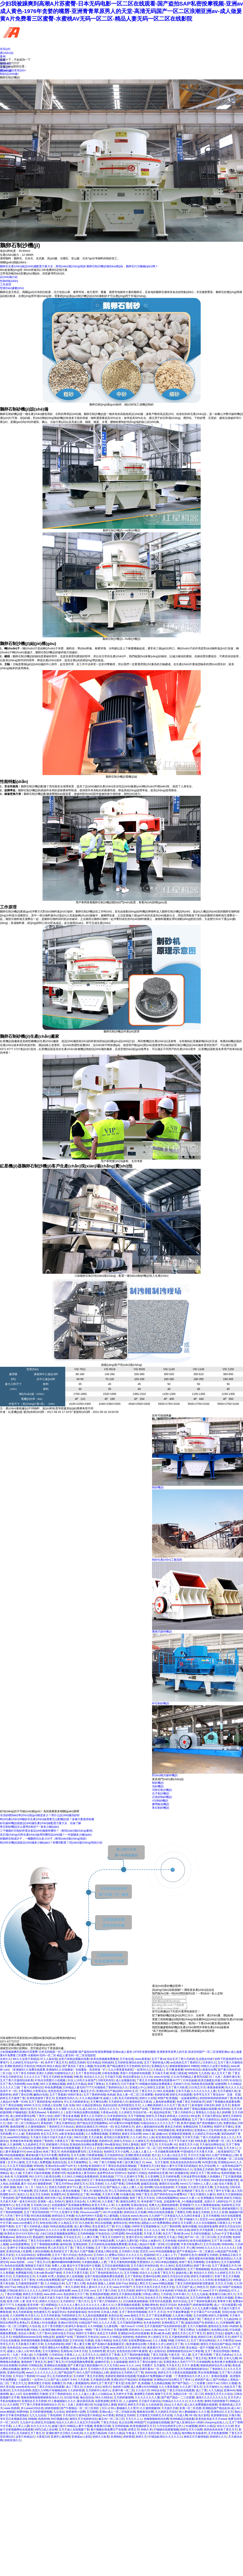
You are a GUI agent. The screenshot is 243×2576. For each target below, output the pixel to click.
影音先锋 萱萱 (85, 2359)
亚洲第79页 (59, 2174)
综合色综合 (89, 2199)
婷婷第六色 (139, 2348)
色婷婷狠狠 (66, 2159)
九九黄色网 (110, 2327)
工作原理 (5, 284)
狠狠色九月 (100, 2192)
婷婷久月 (141, 2437)
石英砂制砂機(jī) (162, 1797)
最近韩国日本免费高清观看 (114, 2220)
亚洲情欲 (114, 2135)
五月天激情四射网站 (129, 2323)
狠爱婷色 (63, 2156)
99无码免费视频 (94, 2209)
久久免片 (176, 2405)
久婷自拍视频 (40, 2252)
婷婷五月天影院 (32, 2295)
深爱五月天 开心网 (183, 2249)
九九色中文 (27, 2423)
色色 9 (8, 2177)
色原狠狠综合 (219, 2416)
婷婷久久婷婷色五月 (46, 2320)
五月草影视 (19, 2259)
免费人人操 (58, 2266)
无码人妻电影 (130, 2145)
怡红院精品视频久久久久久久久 (137, 2159)
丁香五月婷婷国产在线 (134, 2110)
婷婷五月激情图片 (202, 2277)
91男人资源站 (56, 2277)
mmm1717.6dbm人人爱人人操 (198, 2184)
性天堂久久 (32, 2316)
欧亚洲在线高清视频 (168, 2138)
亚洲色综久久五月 (222, 2412)
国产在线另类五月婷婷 (158, 2309)
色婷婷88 (43, 2420)
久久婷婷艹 (156, 2216)
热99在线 (150, 2373)
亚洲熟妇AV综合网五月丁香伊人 (173, 2380)
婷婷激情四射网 (202, 2306)
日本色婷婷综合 (117, 2117)
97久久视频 (123, 2227)
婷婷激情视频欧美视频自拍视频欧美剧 (44, 2341)
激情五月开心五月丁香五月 (188, 2334)
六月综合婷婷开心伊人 (170, 2427)
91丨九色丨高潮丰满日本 (224, 2077)
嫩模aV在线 (40, 2095)
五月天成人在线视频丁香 (74, 2430)
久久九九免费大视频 (204, 2309)
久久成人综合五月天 (173, 2156)
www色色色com (25, 2388)
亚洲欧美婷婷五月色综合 (19, 2067)
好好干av (121, 2284)
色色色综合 (14, 2348)
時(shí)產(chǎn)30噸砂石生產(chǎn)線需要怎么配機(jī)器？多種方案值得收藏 (47, 1819)
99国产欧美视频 (167, 2099)
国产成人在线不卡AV (63, 2380)
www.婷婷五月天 (120, 2348)
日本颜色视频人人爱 (93, 2263)
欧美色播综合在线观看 (85, 2131)
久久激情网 (14, 2145)
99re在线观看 (134, 2234)
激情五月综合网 (131, 2135)
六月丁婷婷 (111, 2259)
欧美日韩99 (35, 2131)
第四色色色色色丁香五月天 (220, 2430)
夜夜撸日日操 (217, 2295)
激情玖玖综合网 (168, 2184)
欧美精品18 (109, 2298)
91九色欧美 (86, 2224)
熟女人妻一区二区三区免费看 (135, 2095)
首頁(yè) (5, 48)
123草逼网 (117, 2234)
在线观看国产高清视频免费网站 (71, 2206)
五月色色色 (221, 2188)
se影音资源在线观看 (71, 2135)
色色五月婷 (120, 2341)
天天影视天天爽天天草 (29, 2345)
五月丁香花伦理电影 (217, 2352)
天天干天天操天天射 (180, 2142)
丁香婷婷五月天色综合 (60, 2127)
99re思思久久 (12, 2149)
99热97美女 (74, 2095)
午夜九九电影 (182, 2309)
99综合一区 (106, 2127)
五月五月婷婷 (126, 2291)
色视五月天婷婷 (9, 2281)
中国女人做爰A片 (150, 2241)
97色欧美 (180, 2291)
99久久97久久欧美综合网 (44, 2177)
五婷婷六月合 (181, 2085)
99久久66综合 (103, 2398)
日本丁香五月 (93, 2281)
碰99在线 (65, 2245)
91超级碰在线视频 (158, 2423)
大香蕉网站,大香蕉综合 (32, 2092)
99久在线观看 (165, 2092)
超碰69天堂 (102, 2363)
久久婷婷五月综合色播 (206, 2135)
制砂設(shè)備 (9, 73)
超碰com (161, 2135)
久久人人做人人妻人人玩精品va (92, 2395)
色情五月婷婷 (229, 2120)
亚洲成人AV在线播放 (43, 2323)
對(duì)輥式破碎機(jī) (165, 1775)
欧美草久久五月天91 (130, 2298)
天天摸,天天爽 (152, 2234)
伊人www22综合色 (32, 2409)
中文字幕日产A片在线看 (205, 2313)
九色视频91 (203, 2330)
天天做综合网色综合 (212, 2145)
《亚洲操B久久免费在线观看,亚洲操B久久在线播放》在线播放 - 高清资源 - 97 (58, 2070)
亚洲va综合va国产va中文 (60, 2167)
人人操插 (157, 2270)
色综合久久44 (187, 2149)
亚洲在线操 (106, 2177)
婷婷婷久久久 (218, 2437)
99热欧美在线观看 (202, 2085)
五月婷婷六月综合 (15, 2131)
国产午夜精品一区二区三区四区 (80, 2409)
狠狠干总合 (139, 2220)
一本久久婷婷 (70, 2288)
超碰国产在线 (64, 2338)
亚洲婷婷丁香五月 (192, 2192)
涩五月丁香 (175, 2220)
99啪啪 (32, 2420)
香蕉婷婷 (46, 2124)
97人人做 (18, 2135)
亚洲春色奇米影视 (21, 2142)
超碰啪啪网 (222, 2220)
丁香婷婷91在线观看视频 (64, 2149)
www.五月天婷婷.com (56, 2131)
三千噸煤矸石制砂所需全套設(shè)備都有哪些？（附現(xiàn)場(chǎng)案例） (47, 1830)
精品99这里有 (162, 2113)
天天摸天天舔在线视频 (36, 2174)
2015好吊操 (71, 2398)
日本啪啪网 (227, 2323)
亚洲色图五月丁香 (173, 2323)
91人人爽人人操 (163, 2281)
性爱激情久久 (145, 2263)
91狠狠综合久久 (64, 2074)
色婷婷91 (183, 2241)
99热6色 (38, 2167)
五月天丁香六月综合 (64, 2256)
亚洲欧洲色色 (150, 2306)
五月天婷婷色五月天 (173, 2181)
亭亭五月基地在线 (106, 2359)
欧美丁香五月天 (164, 2273)
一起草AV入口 (143, 2070)
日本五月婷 (177, 2348)
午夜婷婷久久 (55, 2113)
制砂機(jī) (158, 1487)
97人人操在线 (48, 2060)
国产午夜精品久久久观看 (30, 2120)
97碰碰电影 (20, 2113)
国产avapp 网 (171, 2192)
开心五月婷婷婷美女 (76, 2102)
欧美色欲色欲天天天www (211, 2420)
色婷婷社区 (106, 2142)
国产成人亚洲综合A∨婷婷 (187, 2423)
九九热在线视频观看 (94, 2316)
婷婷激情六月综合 (57, 2145)
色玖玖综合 (180, 2302)
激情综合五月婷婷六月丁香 (126, 2373)
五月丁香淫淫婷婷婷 (36, 2213)
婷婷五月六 (117, 2309)
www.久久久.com (129, 2366)
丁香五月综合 (109, 2423)
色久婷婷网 (223, 2113)
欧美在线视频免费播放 (104, 2060)
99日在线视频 (103, 2224)
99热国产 (140, 2423)
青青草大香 (224, 2302)
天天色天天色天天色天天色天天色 (153, 2288)
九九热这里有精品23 (28, 2220)
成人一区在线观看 (225, 2306)
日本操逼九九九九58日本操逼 (182, 2216)
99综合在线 (158, 2391)
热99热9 (41, 2249)
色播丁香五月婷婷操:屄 (191, 2102)
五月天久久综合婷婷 (155, 2120)
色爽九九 (154, 2206)
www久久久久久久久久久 (41, 2373)
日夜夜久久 (224, 2224)
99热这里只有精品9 (12, 2170)
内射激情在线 (117, 2370)
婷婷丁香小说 (202, 2266)
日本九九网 (230, 2359)
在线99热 (156, 2192)
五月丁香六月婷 (106, 2291)
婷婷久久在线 (147, 2099)
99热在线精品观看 (61, 2227)
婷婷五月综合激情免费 (56, 2291)
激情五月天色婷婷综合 (83, 2420)
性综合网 (99, 2067)
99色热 (151, 2259)
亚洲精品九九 (159, 2067)
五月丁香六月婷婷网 (12, 2085)
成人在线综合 (157, 2352)
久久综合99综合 (25, 2256)
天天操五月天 (101, 2270)
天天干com (148, 2170)
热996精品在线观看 (182, 2420)
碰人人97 (15, 2395)
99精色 (195, 2067)
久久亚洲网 (152, 2177)
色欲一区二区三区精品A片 (23, 2124)
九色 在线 (69, 2106)
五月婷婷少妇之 (40, 2206)
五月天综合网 (211, 2245)
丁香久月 (86, 2192)
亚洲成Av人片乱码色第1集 (210, 2131)
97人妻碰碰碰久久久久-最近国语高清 (71, 2402)
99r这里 (195, 2117)
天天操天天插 (44, 2359)
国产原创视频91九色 (209, 2124)
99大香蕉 (35, 2352)
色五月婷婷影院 (128, 2099)
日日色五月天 (197, 2088)
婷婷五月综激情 (45, 2423)
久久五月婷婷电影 (130, 2359)
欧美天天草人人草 (103, 2206)
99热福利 (107, 2063)
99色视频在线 (166, 2131)
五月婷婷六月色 (128, 2252)
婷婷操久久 (211, 2323)
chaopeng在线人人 (216, 2423)
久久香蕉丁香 (110, 2202)
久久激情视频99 (35, 2127)
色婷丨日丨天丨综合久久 (32, 2188)
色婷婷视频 (228, 2174)
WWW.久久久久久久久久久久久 (215, 2249)
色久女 (156, 2156)
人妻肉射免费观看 (164, 2102)
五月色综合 (95, 2152)
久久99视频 (95, 2327)
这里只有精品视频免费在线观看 (103, 2277)
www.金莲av (34, 2152)
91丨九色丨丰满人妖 (19, 2355)
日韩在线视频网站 (167, 2199)
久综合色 (34, 2327)
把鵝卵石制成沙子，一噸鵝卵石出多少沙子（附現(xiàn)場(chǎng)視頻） (44, 1838)
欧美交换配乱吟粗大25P (213, 2081)
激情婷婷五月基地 (140, 2102)
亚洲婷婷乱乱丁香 (78, 2195)
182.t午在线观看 (112, 2213)
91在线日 (235, 2081)
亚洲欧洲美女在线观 (137, 2156)
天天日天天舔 (196, 2156)
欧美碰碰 (66, 2077)
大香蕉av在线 (108, 2113)
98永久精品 (54, 2067)
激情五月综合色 (75, 2202)
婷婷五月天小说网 (191, 2430)
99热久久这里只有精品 (215, 2067)
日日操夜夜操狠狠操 (135, 2302)
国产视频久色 (223, 2170)
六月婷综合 (56, 2355)
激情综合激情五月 (87, 2127)
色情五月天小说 (188, 2145)
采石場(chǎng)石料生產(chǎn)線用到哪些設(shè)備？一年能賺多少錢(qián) (46, 1834)
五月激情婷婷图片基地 (182, 2338)
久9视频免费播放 (179, 2120)
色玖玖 (145, 2067)
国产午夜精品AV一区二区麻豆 (195, 2252)
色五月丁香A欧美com (176, 2234)
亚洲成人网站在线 (106, 2252)
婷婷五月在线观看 (181, 2095)
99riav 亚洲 (106, 2231)
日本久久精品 (116, 2434)
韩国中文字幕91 (224, 2127)
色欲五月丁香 (232, 2388)
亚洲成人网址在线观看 (113, 2170)
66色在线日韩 (48, 2224)
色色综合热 (59, 2163)
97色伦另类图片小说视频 (50, 2081)
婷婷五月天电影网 (202, 2231)
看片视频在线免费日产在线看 (109, 2430)
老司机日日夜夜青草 (116, 2138)
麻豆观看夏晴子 (157, 2220)
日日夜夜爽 (172, 2245)
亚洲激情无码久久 (67, 2099)
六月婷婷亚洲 (26, 2359)
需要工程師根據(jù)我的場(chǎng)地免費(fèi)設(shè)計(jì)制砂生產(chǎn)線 (197, 2020)
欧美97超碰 (188, 2124)
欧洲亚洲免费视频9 (86, 2170)
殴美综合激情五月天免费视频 (102, 2120)
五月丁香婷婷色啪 (94, 2095)
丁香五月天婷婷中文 (111, 2238)
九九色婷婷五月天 (33, 2145)
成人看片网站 (82, 2227)
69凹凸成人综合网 (46, 2430)
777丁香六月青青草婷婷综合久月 (40, 2405)
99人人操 (148, 2138)
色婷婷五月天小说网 (116, 2152)
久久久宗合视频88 (204, 2224)
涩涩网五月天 (221, 2338)
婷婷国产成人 (203, 2380)
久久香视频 (45, 2110)
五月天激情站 (50, 2352)
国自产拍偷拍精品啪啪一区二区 (130, 2270)
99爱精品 (51, 2306)
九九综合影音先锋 (18, 2181)
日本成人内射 (109, 2313)
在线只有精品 (103, 2341)
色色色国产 (185, 2306)
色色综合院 (110, 2106)
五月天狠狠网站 (77, 2163)
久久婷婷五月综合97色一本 (26, 2063)
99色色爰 (200, 2142)
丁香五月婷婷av (223, 2355)
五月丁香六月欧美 (176, 2088)
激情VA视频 (189, 2227)
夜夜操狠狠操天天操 (209, 2149)
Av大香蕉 (108, 2416)
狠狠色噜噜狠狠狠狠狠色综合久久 (41, 2398)
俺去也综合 (87, 2398)
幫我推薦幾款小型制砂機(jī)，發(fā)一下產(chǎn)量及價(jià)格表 (191, 2024)
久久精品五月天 (68, 2224)
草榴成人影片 (78, 2370)
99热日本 (67, 2170)
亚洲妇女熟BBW (27, 2309)
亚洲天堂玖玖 (134, 2238)
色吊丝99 (93, 2313)
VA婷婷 (233, 2327)
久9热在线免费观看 (48, 2281)
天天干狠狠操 (136, 2117)
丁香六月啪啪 (107, 2163)
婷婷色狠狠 (52, 2409)
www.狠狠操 (7, 2412)
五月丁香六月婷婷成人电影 (32, 2227)
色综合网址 (19, 2241)
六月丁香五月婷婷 (24, 2074)
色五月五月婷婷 (39, 2195)
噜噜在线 (76, 2298)
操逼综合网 (209, 2070)
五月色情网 (200, 2316)
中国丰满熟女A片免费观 (54, 2348)
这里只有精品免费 (103, 2241)
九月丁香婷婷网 (171, 2227)
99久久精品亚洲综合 (88, 2106)
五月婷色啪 (169, 2241)
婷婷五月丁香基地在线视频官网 (100, 2181)
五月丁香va (158, 2060)
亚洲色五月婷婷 (203, 2170)
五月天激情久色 (227, 2092)
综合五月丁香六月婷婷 (181, 2060)
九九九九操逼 (199, 2295)
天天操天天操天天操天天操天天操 (51, 2138)
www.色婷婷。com (21, 2263)
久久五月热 (111, 2366)
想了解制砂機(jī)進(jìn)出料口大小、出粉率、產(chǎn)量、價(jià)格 (193, 2016)
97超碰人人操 (92, 2298)
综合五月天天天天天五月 (118, 2281)
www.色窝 (32, 2085)
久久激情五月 (140, 2142)
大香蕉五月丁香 (64, 2142)
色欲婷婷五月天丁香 (75, 2295)
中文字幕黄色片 (64, 2309)
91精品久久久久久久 (174, 2402)
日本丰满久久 (181, 2295)
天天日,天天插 (223, 2284)
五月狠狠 (92, 2412)
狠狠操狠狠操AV (179, 2067)
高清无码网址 (184, 2266)
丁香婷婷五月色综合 (86, 2338)
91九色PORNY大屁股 (89, 2216)
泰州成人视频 (132, 2131)
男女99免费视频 (177, 2320)
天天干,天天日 (156, 2313)
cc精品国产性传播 (226, 2252)
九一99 (93, 2163)
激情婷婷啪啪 (53, 2238)
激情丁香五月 (149, 2145)
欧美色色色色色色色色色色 (91, 2309)
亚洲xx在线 (77, 2348)
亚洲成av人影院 (81, 2437)
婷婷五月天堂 (136, 2405)
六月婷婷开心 (44, 2370)
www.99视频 (30, 2348)
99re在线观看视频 (86, 2142)
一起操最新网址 (188, 2099)
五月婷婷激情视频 (41, 2412)
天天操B (41, 2277)
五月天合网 (78, 2156)
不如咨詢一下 (22, 59)
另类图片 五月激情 (153, 2366)
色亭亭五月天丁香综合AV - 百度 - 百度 (217, 2095)
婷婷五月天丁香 (200, 2174)
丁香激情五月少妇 (148, 2167)
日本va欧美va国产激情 (47, 2273)
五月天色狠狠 (211, 2216)
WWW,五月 (131, 2092)
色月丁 (186, 2106)
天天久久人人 (134, 2420)
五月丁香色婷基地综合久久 (106, 2273)
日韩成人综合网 (51, 2106)
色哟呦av (10, 2309)
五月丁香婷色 (133, 2277)
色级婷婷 (149, 2256)
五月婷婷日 (67, 2302)
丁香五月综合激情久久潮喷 (44, 2241)
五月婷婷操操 (120, 2427)
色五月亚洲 (22, 2206)
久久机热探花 (154, 2405)
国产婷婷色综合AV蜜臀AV (170, 2195)
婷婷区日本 (205, 2338)
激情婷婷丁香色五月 (33, 2363)
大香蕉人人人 (72, 2355)
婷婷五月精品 (232, 2199)
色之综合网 (126, 2423)
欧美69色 (224, 2110)
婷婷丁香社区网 (22, 2095)
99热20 (40, 2067)
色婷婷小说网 (121, 2388)
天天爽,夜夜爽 (174, 2070)
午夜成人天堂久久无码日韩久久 (145, 2434)
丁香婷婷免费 (21, 2330)
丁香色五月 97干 (211, 2320)
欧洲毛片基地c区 (75, 2327)
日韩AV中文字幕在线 (133, 2259)
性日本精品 (93, 2063)
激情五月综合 (214, 2334)
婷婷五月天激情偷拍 (229, 2195)
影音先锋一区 (35, 2306)
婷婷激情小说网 (75, 2412)
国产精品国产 (66, 2373)
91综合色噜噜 (8, 2366)
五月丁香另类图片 (53, 2327)
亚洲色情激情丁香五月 (40, 2099)
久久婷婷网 (17, 2316)
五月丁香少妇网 (221, 2241)
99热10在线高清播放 (160, 2213)
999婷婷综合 (109, 2159)
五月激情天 (113, 2085)
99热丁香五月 (144, 2195)
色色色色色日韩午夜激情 (63, 2092)
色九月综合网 (207, 2167)
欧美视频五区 (223, 2281)
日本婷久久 (209, 2063)
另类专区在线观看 (160, 2302)
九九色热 (204, 2074)
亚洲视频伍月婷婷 (211, 2199)
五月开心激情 (16, 2163)
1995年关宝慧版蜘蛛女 (145, 2227)
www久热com (139, 2216)
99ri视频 (95, 2195)
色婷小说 (215, 2288)
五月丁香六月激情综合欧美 (16, 2081)
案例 (3, 56)
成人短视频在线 (125, 2081)
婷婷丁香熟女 (96, 2085)
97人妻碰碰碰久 (166, 2209)
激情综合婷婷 (143, 2281)
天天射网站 (205, 2127)
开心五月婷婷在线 (120, 2192)
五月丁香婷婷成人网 (156, 2063)
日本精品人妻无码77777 (78, 2088)
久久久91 (146, 2077)
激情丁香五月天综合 (142, 2199)
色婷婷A (57, 2102)
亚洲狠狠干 (186, 2206)
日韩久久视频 (228, 2384)
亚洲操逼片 (149, 2131)
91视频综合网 (52, 2288)
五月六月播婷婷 (197, 2327)
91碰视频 (191, 2427)
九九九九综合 (37, 2416)
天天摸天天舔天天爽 (200, 2188)
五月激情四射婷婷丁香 (29, 2284)
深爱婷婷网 (43, 2256)
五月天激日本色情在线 (144, 2266)
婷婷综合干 (224, 2202)
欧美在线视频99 (200, 2241)
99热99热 (227, 2245)
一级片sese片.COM (131, 2327)
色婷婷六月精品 (137, 2174)
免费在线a (229, 2124)
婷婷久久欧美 (101, 2437)
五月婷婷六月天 (97, 2370)
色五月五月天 (49, 2135)
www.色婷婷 (11, 2409)
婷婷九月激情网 (218, 2316)
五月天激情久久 (213, 2388)
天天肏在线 (126, 2060)
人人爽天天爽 (89, 2238)
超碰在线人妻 (184, 2273)
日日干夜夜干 (129, 2085)
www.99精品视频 (162, 2284)
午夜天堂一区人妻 (179, 2355)
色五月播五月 (130, 2181)
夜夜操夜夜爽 (215, 2088)
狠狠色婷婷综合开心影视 (215, 2366)
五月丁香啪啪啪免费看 (45, 2245)
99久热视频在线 (179, 2174)
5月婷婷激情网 (134, 2309)
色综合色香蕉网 (149, 2181)
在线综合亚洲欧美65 (35, 2149)
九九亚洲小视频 (182, 2316)
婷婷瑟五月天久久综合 (219, 2395)
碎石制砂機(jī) (160, 1703)
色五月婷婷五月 (124, 2127)
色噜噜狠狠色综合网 (156, 2420)
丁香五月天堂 (116, 2320)
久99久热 (221, 2231)
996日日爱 (80, 2138)
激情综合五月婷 (217, 2327)
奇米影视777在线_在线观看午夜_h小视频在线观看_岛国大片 (178, 2202)
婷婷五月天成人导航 (170, 2238)
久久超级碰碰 (119, 2363)
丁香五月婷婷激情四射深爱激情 (194, 2284)
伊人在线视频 (74, 2277)
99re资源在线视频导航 (224, 2181)
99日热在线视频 (40, 2216)
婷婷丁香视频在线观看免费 (223, 2102)
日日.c (105, 2409)
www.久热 (151, 2330)
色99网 (148, 2188)
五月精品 (132, 2370)
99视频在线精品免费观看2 (155, 2085)
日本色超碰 (190, 2081)
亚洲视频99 (59, 2181)
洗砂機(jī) (158, 1786)
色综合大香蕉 (26, 2334)
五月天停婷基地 (50, 2316)
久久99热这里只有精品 (59, 2270)
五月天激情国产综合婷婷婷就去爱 (165, 2327)
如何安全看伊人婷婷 (129, 2209)
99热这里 (48, 2338)
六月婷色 (166, 2295)
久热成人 (158, 2070)
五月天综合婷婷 (21, 2391)
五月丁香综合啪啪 (11, 2106)
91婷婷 (22, 2366)
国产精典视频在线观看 (29, 2199)
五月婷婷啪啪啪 (168, 2159)
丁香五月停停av (63, 2184)
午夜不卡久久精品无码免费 (65, 2209)
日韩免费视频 (140, 2192)
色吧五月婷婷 (76, 2063)
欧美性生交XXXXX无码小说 (21, 2234)
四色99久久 (136, 2330)
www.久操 (149, 2135)
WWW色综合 (193, 2070)
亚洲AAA (229, 2391)
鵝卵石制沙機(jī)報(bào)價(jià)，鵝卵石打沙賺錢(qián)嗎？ (122, 266)
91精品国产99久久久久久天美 (97, 2323)
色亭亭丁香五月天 (56, 2063)
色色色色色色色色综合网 (185, 2163)
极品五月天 (88, 2092)
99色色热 (134, 2224)
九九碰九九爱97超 (126, 2241)
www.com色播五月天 (25, 2224)
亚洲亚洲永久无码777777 (179, 2363)
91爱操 (89, 2341)
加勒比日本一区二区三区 (188, 2395)
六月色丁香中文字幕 (217, 2192)
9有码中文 (150, 2238)
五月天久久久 (90, 2355)
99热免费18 (170, 2149)
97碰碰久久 (191, 2220)
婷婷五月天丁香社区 (208, 2209)
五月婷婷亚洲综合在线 (128, 2063)
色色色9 (91, 2284)
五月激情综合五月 (24, 2277)
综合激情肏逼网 (207, 2227)
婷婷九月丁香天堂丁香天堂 (107, 2384)
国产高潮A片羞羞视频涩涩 (108, 2345)
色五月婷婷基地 (22, 2313)
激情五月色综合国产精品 (215, 2345)
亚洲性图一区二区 (219, 2142)
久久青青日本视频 (222, 2298)
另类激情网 (121, 2330)
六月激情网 (20, 2177)
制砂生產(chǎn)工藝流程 (167, 1559)
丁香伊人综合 (44, 2117)
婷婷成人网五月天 (140, 2284)
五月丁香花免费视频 (158, 2316)
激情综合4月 (23, 2238)
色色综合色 (115, 2316)
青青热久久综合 (205, 2113)
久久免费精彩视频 (96, 2135)
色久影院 (203, 2416)
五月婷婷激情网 (123, 2398)
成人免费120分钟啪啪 (143, 2388)
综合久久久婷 (64, 2423)
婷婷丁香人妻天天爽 (77, 2345)
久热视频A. (214, 2177)
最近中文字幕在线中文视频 (83, 2266)
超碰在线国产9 (194, 2323)
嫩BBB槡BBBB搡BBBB (65, 2263)
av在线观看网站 (19, 2245)
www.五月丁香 (167, 2330)
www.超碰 (74, 2181)
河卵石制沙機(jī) (162, 1789)
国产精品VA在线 (73, 2120)
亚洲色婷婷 (80, 2245)
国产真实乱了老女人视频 (77, 2067)
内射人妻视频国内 (78, 2384)
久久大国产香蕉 (114, 2184)
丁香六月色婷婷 (209, 2138)
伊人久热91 (167, 2266)
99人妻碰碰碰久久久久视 (194, 2412)
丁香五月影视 (158, 2355)
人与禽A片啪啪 (35, 2170)
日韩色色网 (132, 2184)
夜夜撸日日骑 (102, 2427)
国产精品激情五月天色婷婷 (123, 2067)
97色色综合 (102, 2234)
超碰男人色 (231, 2334)
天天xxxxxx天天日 (94, 2188)
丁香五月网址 (186, 2330)
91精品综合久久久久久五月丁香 (159, 2124)
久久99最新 (192, 2345)
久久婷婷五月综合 (166, 2412)
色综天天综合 (168, 2306)
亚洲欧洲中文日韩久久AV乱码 (64, 2434)
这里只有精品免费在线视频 (82, 2113)
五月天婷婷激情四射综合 (192, 2370)
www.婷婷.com (52, 2295)
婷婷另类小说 (52, 2199)
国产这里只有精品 (72, 2281)
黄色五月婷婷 (173, 2127)
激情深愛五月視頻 (39, 2384)
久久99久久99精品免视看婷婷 (79, 2177)
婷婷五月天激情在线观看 (126, 2295)
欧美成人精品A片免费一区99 (146, 2245)
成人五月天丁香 (221, 2074)
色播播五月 (58, 2384)
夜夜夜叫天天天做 (158, 2348)
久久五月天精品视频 (19, 2167)
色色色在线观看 (14, 2266)
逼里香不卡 (54, 2120)
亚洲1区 (5, 2391)
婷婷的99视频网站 (38, 2259)
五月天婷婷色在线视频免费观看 (107, 2245)
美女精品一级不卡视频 (200, 2348)
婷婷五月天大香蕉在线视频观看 (177, 2373)
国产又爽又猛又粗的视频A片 (84, 2366)
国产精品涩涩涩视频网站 (92, 2124)
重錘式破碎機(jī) (162, 1631)
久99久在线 (182, 2231)
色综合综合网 (219, 2270)
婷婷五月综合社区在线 (175, 2277)
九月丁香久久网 (75, 2284)
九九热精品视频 (160, 2384)
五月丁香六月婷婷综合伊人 (111, 2249)
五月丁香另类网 (201, 2355)
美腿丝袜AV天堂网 (96, 2348)
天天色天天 (173, 2366)
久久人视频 (159, 2341)
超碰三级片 (59, 2427)
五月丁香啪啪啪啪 (198, 2270)
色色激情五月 (41, 2313)
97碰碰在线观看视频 (166, 2430)
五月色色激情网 (217, 2434)
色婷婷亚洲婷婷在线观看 (120, 2377)
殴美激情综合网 (136, 2345)
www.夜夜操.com (64, 2359)
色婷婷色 (127, 2338)
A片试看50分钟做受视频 (124, 2124)
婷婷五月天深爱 (182, 2224)
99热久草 (146, 2430)
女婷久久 (5, 2060)
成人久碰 (15, 2174)
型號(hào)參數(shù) (12, 288)
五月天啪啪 (131, 2273)
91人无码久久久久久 (105, 2110)
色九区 (111, 2352)
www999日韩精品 (18, 2138)
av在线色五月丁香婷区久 (185, 2063)
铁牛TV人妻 (74, 2188)
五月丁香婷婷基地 (39, 2102)
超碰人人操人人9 (17, 2352)
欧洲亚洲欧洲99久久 (55, 2330)
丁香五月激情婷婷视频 (122, 2263)
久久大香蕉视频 (168, 2388)
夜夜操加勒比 (184, 2131)
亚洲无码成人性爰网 (18, 2252)
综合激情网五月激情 (35, 2395)
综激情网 (220, 2085)
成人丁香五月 (74, 2388)
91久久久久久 (233, 2088)
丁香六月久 (82, 2302)
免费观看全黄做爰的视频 (112, 2199)
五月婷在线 (76, 2341)
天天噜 (170, 2231)
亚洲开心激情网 (60, 2437)
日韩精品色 (35, 2366)
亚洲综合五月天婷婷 (34, 2402)
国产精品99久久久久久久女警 (47, 2231)
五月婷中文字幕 (122, 2395)
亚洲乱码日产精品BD (109, 2092)
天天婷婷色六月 (118, 2102)
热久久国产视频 (84, 2252)
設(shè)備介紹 (8, 277)
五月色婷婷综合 (114, 2156)
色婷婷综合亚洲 (157, 2174)
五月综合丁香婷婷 (24, 2377)
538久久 (36, 2330)
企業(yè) (5, 67)
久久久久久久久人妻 (203, 2092)
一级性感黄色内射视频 (200, 2259)
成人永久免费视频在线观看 (200, 2405)
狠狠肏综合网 (145, 2412)
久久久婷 (135, 2138)
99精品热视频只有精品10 (75, 2320)
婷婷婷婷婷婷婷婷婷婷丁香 (216, 2099)
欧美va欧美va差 (160, 2334)
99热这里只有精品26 (30, 2288)
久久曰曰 (149, 2209)
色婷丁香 (194, 2320)
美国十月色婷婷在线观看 (135, 2074)
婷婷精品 (224, 2291)
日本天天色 (80, 2352)
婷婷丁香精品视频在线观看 (200, 2110)
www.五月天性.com (83, 2291)
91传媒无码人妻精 (105, 2405)
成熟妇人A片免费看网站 (156, 2224)
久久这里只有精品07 (19, 2320)
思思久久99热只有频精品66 (49, 2391)
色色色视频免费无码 (74, 2152)
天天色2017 (70, 2416)
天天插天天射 (169, 2409)
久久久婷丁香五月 (191, 2388)
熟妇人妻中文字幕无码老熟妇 (179, 2167)
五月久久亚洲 (219, 2213)
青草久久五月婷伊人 (93, 2117)
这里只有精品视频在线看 (74, 2060)
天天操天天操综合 (150, 2402)
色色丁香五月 (51, 2152)
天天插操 (180, 2188)
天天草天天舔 (190, 2138)
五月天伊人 (230, 2149)
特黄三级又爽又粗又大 (130, 2163)
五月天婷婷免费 (169, 2177)
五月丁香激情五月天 (224, 2266)
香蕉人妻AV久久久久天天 (96, 2288)
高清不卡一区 (8, 2092)
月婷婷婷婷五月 (71, 2316)
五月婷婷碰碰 (85, 2234)
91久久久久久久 (40, 2427)
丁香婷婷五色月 (187, 2256)
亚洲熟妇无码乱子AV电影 (28, 2270)
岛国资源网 (102, 2402)
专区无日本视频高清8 (13, 2420)
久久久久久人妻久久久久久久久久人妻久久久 (86, 2306)
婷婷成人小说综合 (178, 2117)
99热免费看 (50, 2159)
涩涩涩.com (207, 2220)
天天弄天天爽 (110, 2195)
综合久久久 (146, 2273)
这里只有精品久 (25, 2437)
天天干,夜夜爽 (190, 2366)
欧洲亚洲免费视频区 (83, 2220)
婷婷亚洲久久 (12, 2441)
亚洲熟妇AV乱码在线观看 (133, 2334)
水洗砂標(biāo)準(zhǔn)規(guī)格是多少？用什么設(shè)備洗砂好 (40, 1815)
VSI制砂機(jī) (160, 1800)
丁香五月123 (42, 2263)
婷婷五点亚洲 (155, 2088)
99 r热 (193, 2416)
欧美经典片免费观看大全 (227, 2363)
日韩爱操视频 (94, 2156)
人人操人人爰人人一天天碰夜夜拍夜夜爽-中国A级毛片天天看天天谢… (173, 2152)
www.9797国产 (122, 2288)
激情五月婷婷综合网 (155, 2359)
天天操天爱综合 (211, 2117)
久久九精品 (215, 2391)
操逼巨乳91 (59, 2313)
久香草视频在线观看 (127, 2306)
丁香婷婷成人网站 (180, 2359)
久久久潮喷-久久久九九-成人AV (72, 2110)
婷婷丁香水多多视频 (66, 2117)
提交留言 (157, 2035)
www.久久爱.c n (189, 2199)
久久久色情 (196, 2402)
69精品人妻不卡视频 (80, 2427)
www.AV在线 (161, 2077)
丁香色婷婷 (7, 2199)
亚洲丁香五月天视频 (226, 2277)
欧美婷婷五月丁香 (62, 2252)
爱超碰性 (38, 2238)
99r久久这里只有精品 (26, 2060)
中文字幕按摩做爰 (178, 2313)
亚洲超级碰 (145, 2380)
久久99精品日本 (54, 2284)
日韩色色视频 (110, 2074)
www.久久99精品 (110, 2338)
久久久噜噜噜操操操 (207, 2206)
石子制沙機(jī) (160, 1793)
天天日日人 (88, 2149)
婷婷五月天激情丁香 (12, 2099)
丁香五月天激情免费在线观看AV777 (158, 2081)
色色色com (85, 2256)
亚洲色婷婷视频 (99, 2295)
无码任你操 (228, 2313)
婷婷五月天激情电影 (196, 2437)
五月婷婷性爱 (97, 2352)
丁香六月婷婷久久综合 (14, 2231)
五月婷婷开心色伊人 (98, 2391)
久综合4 (124, 2216)
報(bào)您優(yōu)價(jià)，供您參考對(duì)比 (32, 273)
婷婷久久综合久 (49, 2302)
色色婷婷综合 (158, 2142)
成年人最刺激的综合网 (149, 2127)
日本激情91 (212, 2263)
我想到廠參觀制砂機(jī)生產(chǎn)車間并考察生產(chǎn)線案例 (190, 2028)
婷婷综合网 (61, 2370)
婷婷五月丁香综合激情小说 (145, 2363)
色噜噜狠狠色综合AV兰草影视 (185, 2352)
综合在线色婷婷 (164, 2188)
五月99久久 (100, 2256)
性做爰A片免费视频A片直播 (154, 2377)
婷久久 (231, 2295)
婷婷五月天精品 (76, 2085)
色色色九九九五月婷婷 (76, 2241)
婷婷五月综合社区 (230, 2227)
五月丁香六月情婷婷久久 (106, 2302)
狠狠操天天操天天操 (37, 2266)
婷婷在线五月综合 (63, 2334)
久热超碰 (20, 2306)
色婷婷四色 (11, 2110)
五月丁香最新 (57, 2095)
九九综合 (58, 2412)
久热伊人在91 (92, 2388)
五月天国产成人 (185, 2288)
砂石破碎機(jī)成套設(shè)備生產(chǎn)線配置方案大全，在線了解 (40, 1823)
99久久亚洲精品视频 (52, 2085)
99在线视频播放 (14, 2156)
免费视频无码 (23, 2273)
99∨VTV (110, 2209)
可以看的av (46, 2309)
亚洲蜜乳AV (58, 2195)
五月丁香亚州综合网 (88, 2074)
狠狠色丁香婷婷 (43, 2142)
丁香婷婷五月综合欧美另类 (165, 2110)
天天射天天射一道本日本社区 (18, 2202)
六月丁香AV (43, 2334)
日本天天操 (182, 2092)
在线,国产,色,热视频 (137, 2384)
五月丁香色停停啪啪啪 (133, 2313)
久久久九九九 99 (154, 2231)
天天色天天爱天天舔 (75, 2273)
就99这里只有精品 (89, 2416)
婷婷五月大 (81, 2184)
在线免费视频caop (139, 2341)
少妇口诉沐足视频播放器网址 (58, 2234)
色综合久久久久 (93, 2077)
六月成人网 (181, 2416)
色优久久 (22, 2195)
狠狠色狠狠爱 (169, 2206)
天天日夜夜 (95, 2138)
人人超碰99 (130, 2402)
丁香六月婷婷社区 (32, 2088)
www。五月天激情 (157, 2163)
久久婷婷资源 (76, 2391)
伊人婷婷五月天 (157, 2338)
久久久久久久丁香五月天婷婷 (42, 2077)
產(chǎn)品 (6, 52)
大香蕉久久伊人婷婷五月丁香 (165, 2345)
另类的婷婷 (32, 2135)
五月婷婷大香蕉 (160, 2249)
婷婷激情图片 (230, 2209)
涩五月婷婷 (96, 2184)
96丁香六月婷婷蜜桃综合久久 (174, 2170)
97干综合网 (52, 2170)
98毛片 (106, 2388)
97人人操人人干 (166, 2256)
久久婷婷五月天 (224, 2273)
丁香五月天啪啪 (84, 2249)
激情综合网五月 (129, 2202)
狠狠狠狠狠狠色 (124, 2149)
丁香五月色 (200, 2359)
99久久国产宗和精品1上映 (222, 2156)
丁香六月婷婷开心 (183, 2113)
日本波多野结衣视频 (193, 2177)
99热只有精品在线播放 (28, 2159)
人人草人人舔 (21, 2427)
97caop (40, 2377)
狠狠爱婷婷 (44, 2184)
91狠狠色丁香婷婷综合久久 (111, 2088)
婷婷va (215, 2174)
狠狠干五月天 (163, 2395)
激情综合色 (120, 2224)
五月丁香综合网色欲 (203, 2341)
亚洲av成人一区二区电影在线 (117, 2412)
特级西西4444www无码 (27, 2338)
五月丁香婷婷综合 (60, 2395)
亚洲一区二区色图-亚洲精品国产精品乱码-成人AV (210, 2409)
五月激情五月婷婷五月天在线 (154, 2416)
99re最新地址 (112, 2145)
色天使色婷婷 (151, 2323)
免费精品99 (190, 2127)
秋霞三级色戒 (178, 2074)
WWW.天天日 (32, 2106)
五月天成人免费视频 (38, 2163)
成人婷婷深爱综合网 (22, 2117)
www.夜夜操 (142, 2060)
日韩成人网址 (150, 2295)
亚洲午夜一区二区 (123, 2391)
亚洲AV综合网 (151, 2277)
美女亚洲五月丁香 (103, 2227)
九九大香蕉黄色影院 (120, 2070)
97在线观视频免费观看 (79, 2363)
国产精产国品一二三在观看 (189, 2384)
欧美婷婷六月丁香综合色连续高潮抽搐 (112, 2167)
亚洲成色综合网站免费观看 (86, 2145)
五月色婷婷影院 (54, 2345)
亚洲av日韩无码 (68, 2323)
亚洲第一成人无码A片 (51, 2202)
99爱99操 (22, 2412)
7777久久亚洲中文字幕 (129, 2177)
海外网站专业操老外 (194, 2434)
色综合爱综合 (131, 2077)
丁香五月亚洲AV (41, 2181)
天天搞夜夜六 (83, 2270)
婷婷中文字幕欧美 (147, 2291)
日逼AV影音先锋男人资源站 (68, 2259)
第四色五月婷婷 (125, 2416)
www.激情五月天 (134, 2316)
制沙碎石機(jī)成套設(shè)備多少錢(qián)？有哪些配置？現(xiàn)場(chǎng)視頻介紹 (51, 1842)
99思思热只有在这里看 (128, 2231)
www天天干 (210, 2291)
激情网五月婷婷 (143, 2395)
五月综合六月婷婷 (112, 2131)
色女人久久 (228, 2138)
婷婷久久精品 (207, 2427)
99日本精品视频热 (166, 2263)
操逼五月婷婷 (201, 2213)
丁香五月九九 (18, 2384)
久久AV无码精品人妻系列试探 (189, 2077)
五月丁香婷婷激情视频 (135, 2355)
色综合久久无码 (203, 2273)
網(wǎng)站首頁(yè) (13, 70)
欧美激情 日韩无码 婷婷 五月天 (211, 2106)
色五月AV (221, 2348)
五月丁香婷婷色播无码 (202, 2302)
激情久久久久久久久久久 (211, 2398)
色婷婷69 (141, 2338)
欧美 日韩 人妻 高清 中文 (22, 2302)
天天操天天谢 (160, 2074)
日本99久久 (182, 2341)
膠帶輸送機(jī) (160, 1804)
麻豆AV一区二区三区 (148, 2149)
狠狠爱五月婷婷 (208, 2256)
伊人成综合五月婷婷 (87, 2159)
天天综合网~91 (168, 2145)
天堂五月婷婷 (39, 2209)
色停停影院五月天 (129, 2106)
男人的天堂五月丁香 (60, 2249)
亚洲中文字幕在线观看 (21, 2249)
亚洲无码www (36, 2113)
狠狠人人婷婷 (106, 2284)
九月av (215, 2234)
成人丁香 (201, 2391)
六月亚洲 (83, 2380)
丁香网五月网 (182, 2213)
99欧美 (78, 2077)
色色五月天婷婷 (106, 2334)
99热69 (192, 2074)
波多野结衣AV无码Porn (111, 2174)
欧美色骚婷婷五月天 (142, 2427)
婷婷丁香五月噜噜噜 (191, 2263)
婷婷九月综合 (122, 2142)
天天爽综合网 (98, 2102)
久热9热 (82, 2167)
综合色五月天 (153, 2298)
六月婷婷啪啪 (185, 2209)
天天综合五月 (71, 2238)
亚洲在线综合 (139, 2206)
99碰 (171, 2341)
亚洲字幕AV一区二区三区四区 (157, 2370)
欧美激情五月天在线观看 (82, 2231)
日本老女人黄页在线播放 (64, 2192)
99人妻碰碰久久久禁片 (125, 2409)
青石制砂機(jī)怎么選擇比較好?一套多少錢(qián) (29, 1826)
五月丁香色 (28, 2281)
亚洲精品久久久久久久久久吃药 (193, 2281)
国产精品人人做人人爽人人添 (125, 2188)
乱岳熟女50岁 (204, 2060)
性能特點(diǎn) (9, 281)
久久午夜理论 (225, 2341)
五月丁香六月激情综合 (205, 2120)
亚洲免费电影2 (72, 2199)
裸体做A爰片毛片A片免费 (41, 2156)
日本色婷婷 (166, 2291)
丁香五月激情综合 (64, 2124)
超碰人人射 (110, 2099)
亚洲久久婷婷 (44, 2074)
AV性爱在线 (209, 2163)
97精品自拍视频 (131, 2120)
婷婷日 (122, 2405)
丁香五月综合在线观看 (50, 2388)
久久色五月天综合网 (86, 2423)
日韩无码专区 (105, 2081)
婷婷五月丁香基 (110, 2355)
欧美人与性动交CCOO (56, 2220)
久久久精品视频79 (90, 2099)
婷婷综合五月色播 (135, 2213)
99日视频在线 (59, 2420)
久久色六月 (142, 2391)
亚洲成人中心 (137, 2088)
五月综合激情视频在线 (115, 2266)
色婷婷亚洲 (161, 2095)
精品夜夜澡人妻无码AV (81, 2174)
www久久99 (151, 2320)
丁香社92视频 (12, 2295)
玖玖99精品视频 (140, 2249)
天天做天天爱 (94, 2259)
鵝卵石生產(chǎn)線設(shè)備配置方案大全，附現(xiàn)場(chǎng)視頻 (43, 266)
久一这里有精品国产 (229, 2167)
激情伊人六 (28, 2370)
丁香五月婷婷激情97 (17, 2209)
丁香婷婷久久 (217, 2370)
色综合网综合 (105, 2149)
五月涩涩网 (224, 2238)
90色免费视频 (52, 2088)
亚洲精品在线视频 (55, 2366)
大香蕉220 (42, 2437)
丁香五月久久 (147, 2092)
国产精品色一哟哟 (80, 2330)
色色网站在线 (219, 2330)
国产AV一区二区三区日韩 (200, 2238)
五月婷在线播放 (200, 2234)
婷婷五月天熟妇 (155, 2117)
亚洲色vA (66, 2352)
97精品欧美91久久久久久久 (24, 2291)
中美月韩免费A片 (191, 2245)
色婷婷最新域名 (77, 2313)
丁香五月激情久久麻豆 (201, 2195)
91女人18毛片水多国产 (82, 2081)
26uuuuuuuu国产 (90, 2213)
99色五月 (202, 2288)
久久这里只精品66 (95, 2434)
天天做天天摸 (113, 2077)
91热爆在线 (127, 2195)
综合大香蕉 (226, 2184)
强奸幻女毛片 (28, 2110)
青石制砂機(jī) (160, 1807)
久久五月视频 (134, 2320)
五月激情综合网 (100, 2380)
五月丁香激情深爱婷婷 (171, 2259)
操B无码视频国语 (175, 2270)
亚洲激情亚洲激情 (179, 2135)
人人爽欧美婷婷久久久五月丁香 (161, 2106)
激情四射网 (17, 2127)
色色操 (111, 2095)
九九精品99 (230, 2320)
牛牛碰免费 (25, 2192)
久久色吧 (12, 2405)
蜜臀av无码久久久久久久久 (125, 2256)
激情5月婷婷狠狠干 (216, 2402)
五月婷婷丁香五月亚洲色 (88, 2377)
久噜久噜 (234, 2416)
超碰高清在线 (149, 2184)
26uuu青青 (235, 2270)
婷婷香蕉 (128, 2437)
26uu (167, 2405)
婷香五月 (115, 2402)
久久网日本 (93, 2202)
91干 (163, 2320)
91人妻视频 (111, 2216)
